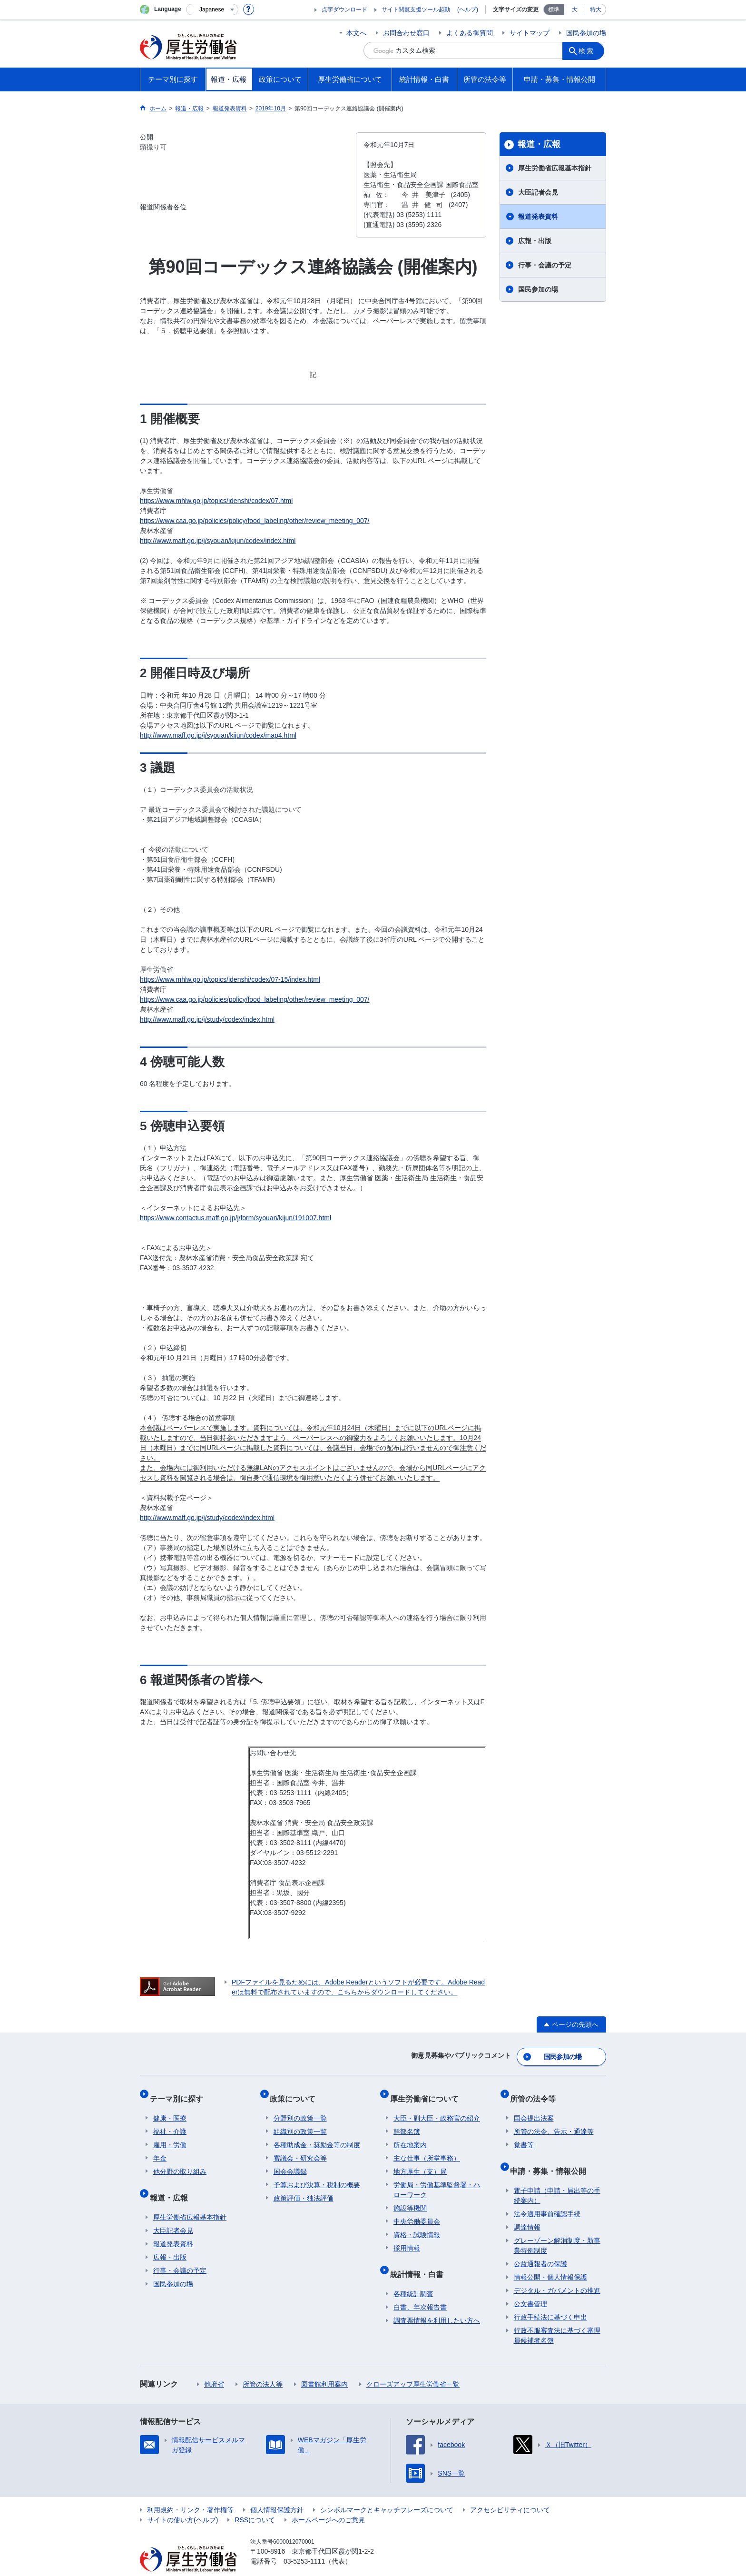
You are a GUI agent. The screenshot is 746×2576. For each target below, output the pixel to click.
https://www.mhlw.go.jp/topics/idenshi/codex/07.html (216, 500)
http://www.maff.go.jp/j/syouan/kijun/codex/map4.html (218, 735)
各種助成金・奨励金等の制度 (317, 2134)
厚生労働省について (427, 2091)
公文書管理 (530, 2285)
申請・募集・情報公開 (552, 2156)
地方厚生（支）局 (420, 2160)
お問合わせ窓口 (406, 33)
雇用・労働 (169, 2134)
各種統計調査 (413, 2275)
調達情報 (527, 2208)
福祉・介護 (169, 2120)
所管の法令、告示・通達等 (554, 2120)
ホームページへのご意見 (328, 2501)
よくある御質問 (469, 33)
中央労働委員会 (416, 2210)
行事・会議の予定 (544, 265)
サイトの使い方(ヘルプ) (182, 2501)
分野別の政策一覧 (300, 2107)
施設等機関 (410, 2197)
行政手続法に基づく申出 (550, 2298)
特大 (595, 9)
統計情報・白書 (420, 2259)
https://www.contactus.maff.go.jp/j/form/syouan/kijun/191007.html (235, 1218)
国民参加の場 (586, 33)
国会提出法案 (534, 2107)
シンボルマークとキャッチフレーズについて (386, 2491)
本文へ (356, 33)
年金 (160, 2147)
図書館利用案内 (324, 2365)
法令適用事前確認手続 (547, 2195)
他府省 (214, 2365)
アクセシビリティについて (510, 2491)
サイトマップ (530, 33)
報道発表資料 (538, 216)
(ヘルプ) (467, 9)
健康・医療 (169, 2107)
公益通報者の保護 (540, 2245)
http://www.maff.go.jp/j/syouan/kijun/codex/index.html (217, 540)
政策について (296, 2091)
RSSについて (255, 2501)
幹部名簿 (406, 2120)
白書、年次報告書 (420, 2288)
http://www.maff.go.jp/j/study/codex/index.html (207, 1019)
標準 (554, 9)
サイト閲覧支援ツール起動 (416, 9)
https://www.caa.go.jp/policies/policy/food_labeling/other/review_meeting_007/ (255, 520)
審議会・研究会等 (300, 2147)
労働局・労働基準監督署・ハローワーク (436, 2179)
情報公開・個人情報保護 (550, 2258)
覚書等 (524, 2134)
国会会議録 (290, 2160)
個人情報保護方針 (277, 2491)
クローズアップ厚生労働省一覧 (413, 2365)
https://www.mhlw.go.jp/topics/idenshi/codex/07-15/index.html (230, 979)
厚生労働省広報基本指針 (554, 168)
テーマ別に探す (179, 2091)
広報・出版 (534, 241)
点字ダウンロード (344, 9)
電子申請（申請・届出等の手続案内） (557, 2177)
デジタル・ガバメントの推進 (557, 2272)
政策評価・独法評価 (304, 2187)
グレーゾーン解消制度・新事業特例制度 (557, 2227)
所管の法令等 (537, 2091)
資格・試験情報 (416, 2224)
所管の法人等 (263, 2365)
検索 (589, 50)
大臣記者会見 (538, 192)
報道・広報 (539, 144)
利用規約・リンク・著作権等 (190, 2491)
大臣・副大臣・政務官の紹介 (436, 2107)
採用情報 (406, 2237)
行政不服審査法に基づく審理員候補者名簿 (557, 2317)
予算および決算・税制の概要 (317, 2174)
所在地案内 (410, 2134)
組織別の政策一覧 (300, 2120)
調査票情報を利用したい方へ (436, 2302)
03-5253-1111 (304, 2542)
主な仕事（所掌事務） (426, 2147)
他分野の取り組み (179, 2160)
